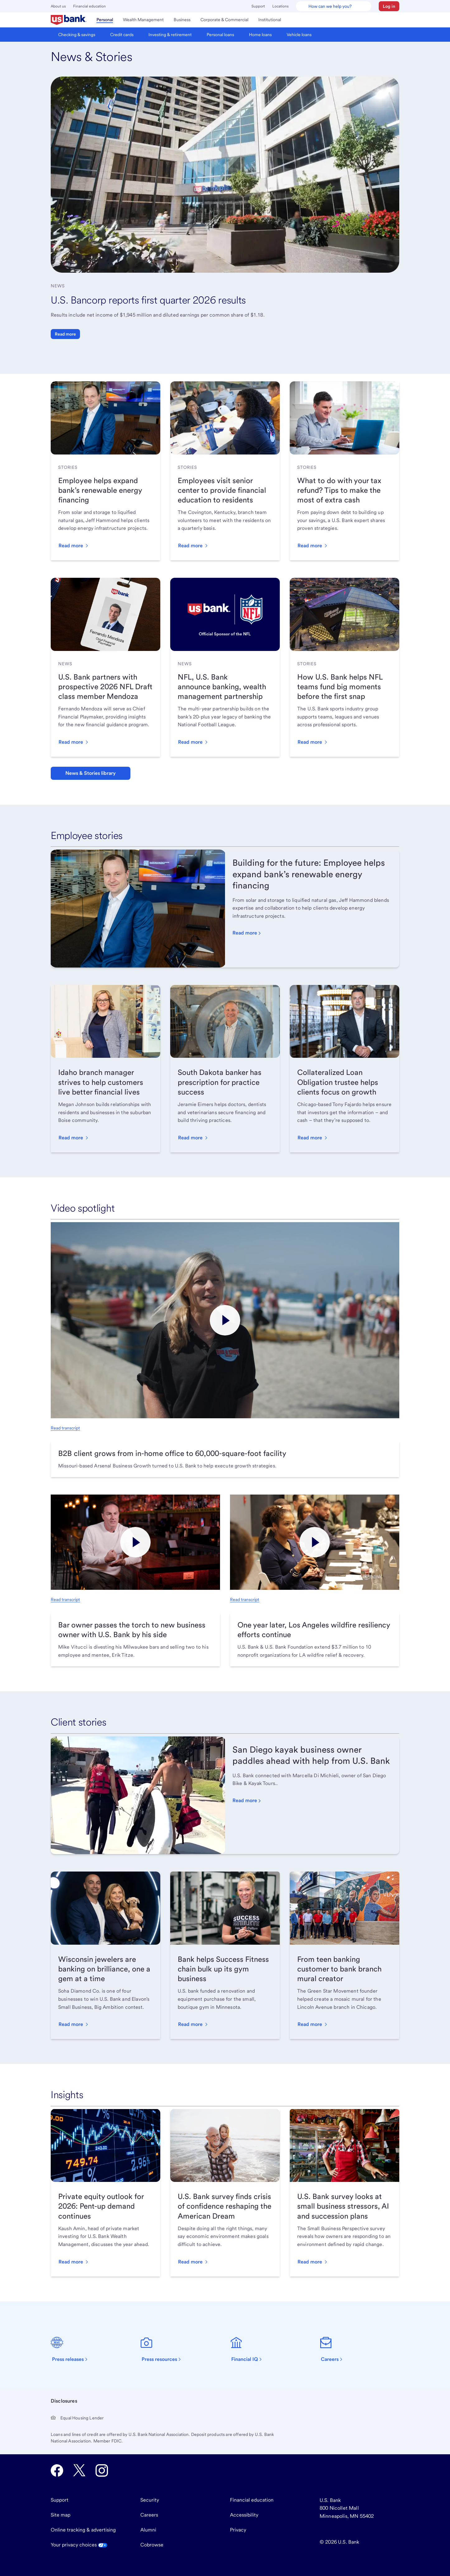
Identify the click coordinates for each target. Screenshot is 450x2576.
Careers (149, 2515)
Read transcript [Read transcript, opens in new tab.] (65, 1427)
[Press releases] (73, 2349)
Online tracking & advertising (83, 2530)
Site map (60, 2515)
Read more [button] (65, 334)
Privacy (238, 2530)
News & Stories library (90, 773)
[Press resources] (164, 2349)
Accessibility (244, 2515)
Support (258, 6)
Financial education (89, 6)
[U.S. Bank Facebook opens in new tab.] (57, 2470)
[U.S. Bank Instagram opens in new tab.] (102, 2470)
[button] (389, 6)
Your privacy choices (79, 2545)
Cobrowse (151, 2545)
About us (58, 6)
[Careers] (335, 2349)
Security (149, 2500)
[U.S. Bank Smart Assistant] (333, 6)
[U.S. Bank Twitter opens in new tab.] (79, 2470)
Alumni (148, 2530)
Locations (280, 6)
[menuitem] (68, 19)
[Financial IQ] (249, 2349)
